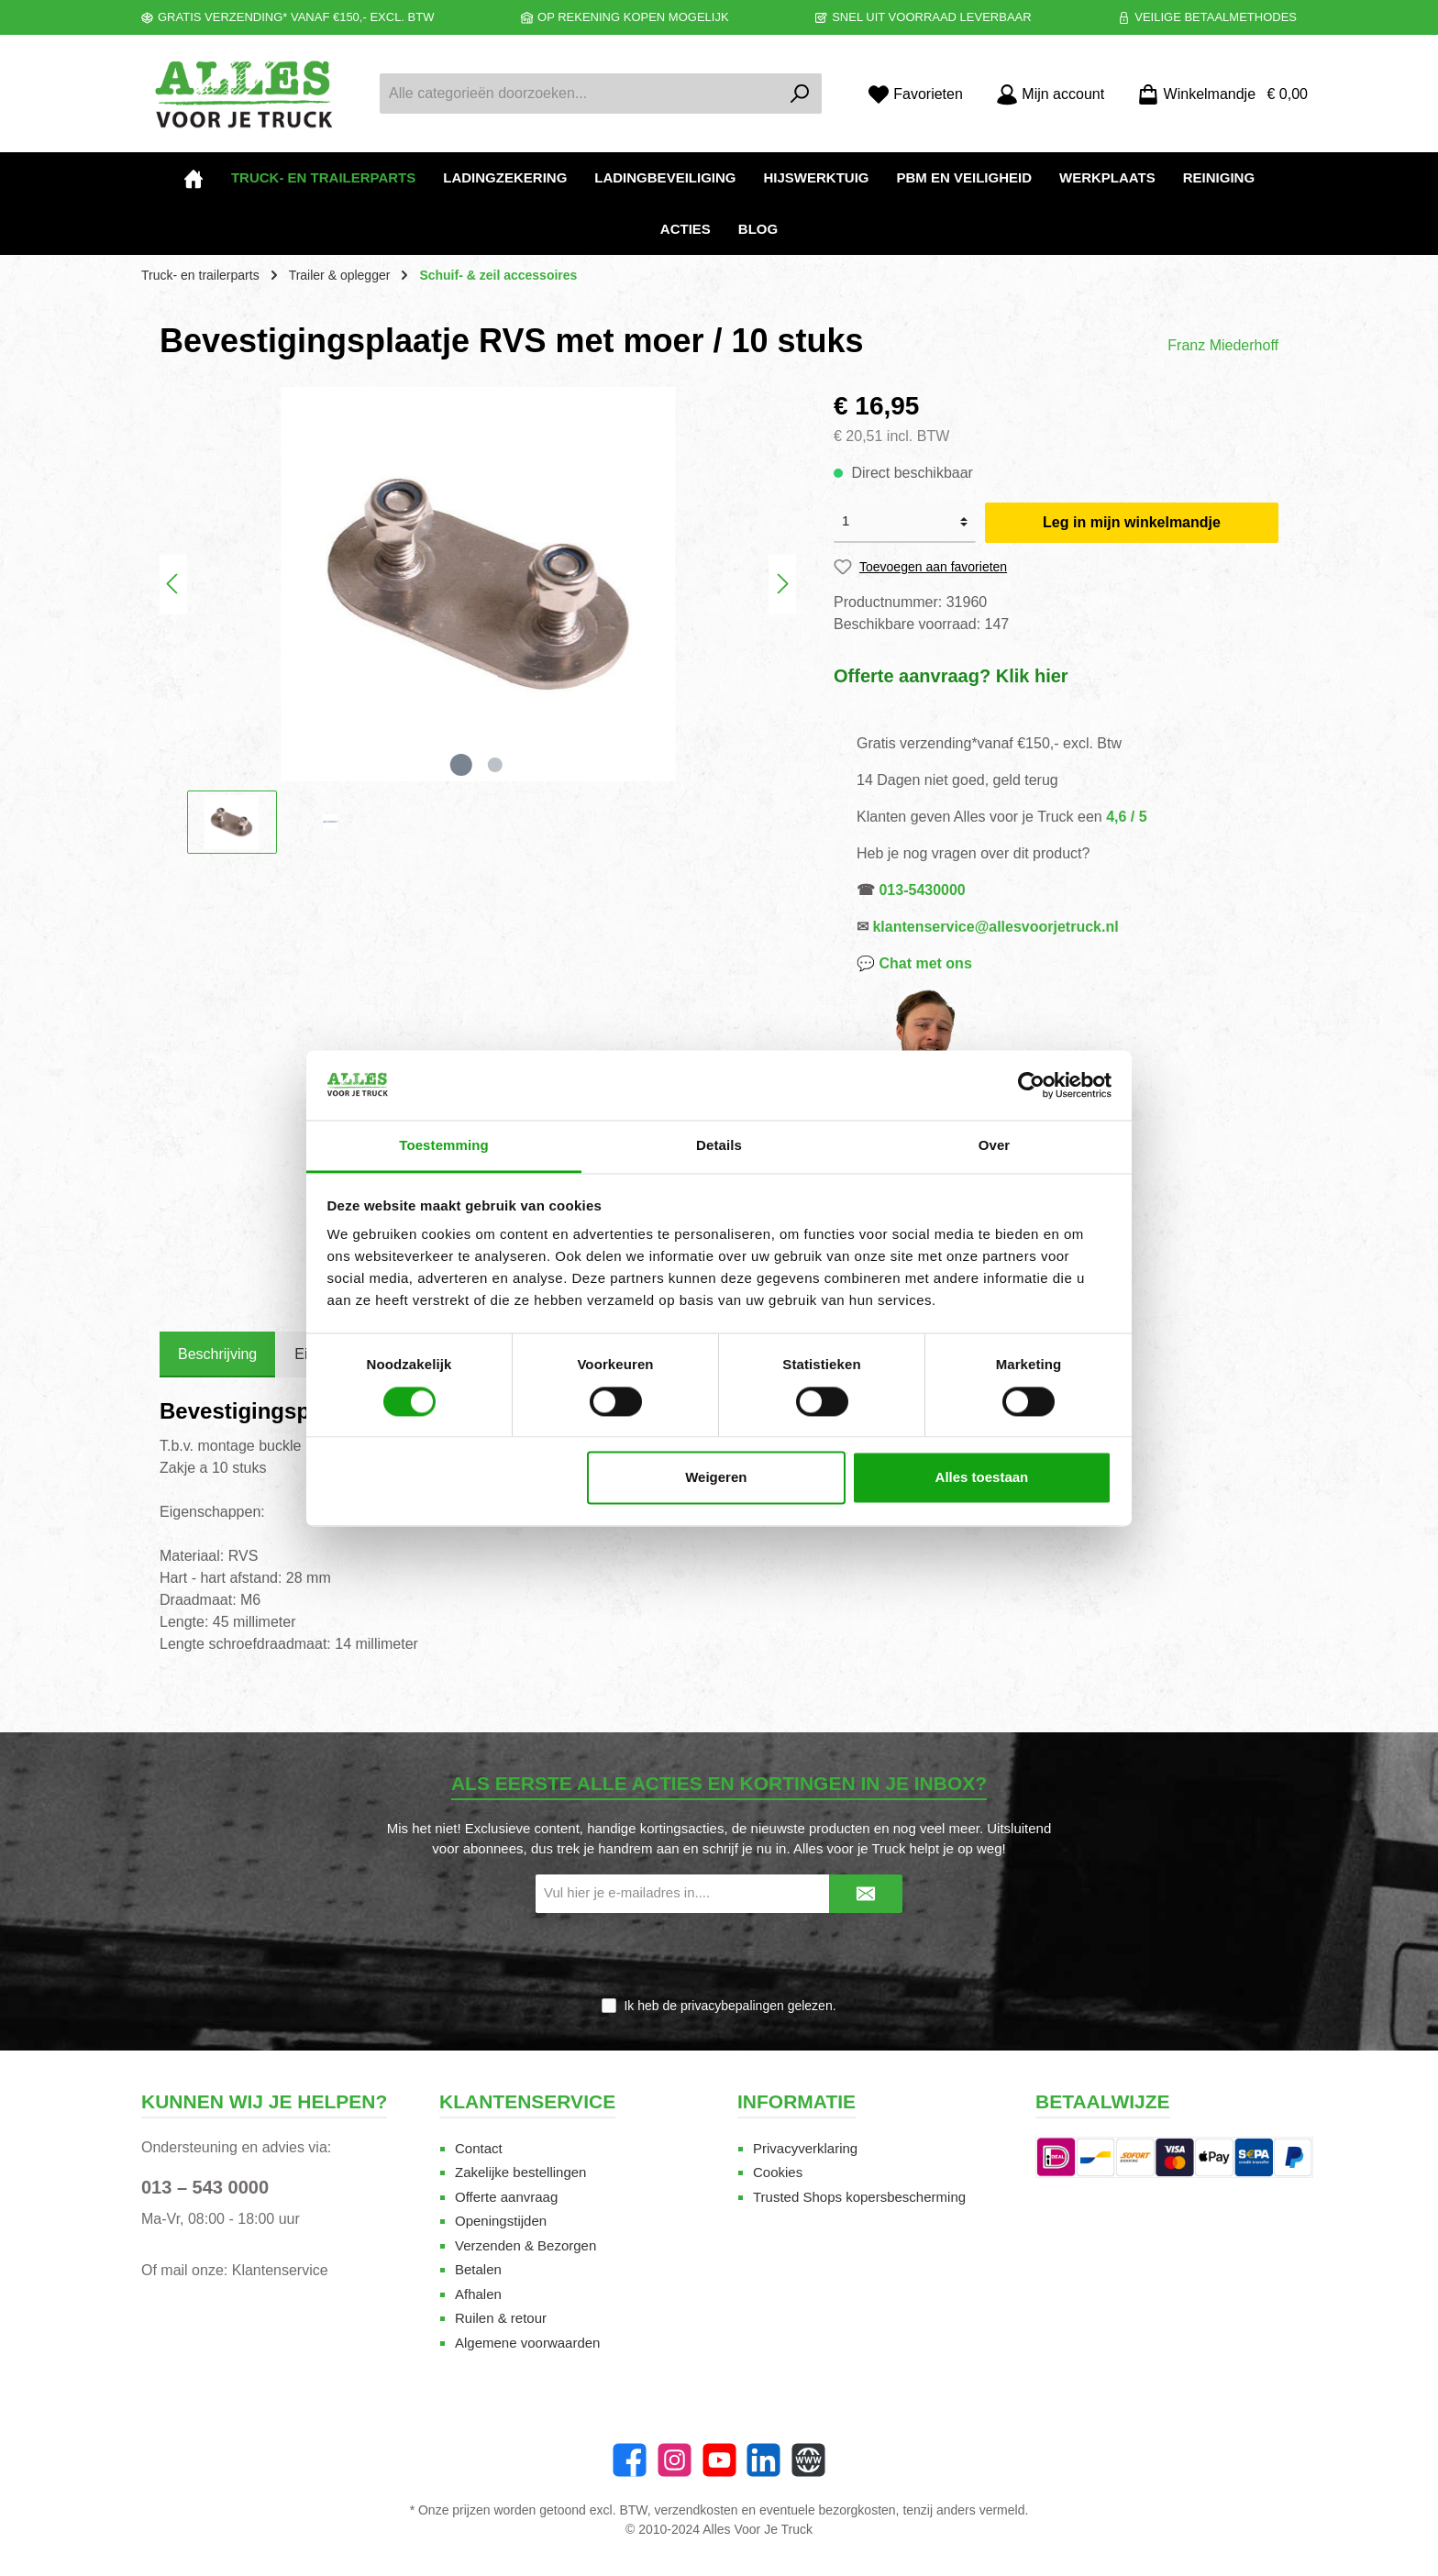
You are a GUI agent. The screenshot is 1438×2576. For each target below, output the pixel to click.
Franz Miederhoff (1222, 345)
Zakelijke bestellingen (520, 2172)
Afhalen (478, 2294)
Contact (479, 2148)
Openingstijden (501, 2220)
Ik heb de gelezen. (729, 2005)
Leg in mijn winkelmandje (1132, 522)
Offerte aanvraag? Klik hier (951, 676)
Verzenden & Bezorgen (525, 2245)
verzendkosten (696, 2510)
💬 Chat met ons (914, 963)
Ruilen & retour (501, 2318)
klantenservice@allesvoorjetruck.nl (995, 926)
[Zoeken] (800, 93)
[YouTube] (719, 2460)
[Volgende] (782, 584)
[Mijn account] (1050, 94)
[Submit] (865, 1894)
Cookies (777, 2172)
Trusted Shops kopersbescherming (859, 2197)
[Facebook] (629, 2460)
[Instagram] (674, 2460)
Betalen (478, 2269)
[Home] (193, 178)
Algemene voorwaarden (527, 2342)
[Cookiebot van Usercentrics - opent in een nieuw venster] (1031, 1085)
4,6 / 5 (1126, 816)
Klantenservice (280, 2270)
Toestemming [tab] (444, 1146)
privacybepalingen (732, 2005)
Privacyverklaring (805, 2148)
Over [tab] (995, 1146)
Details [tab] (719, 1146)
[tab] (217, 1354)
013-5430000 (922, 890)
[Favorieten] (915, 94)
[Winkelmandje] (1217, 94)
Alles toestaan (982, 1478)
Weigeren (716, 1478)
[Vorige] (173, 584)
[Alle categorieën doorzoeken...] (580, 93)
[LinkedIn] (763, 2460)
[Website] (808, 2460)
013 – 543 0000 (205, 2187)
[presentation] (719, 1956)
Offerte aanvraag (506, 2197)
